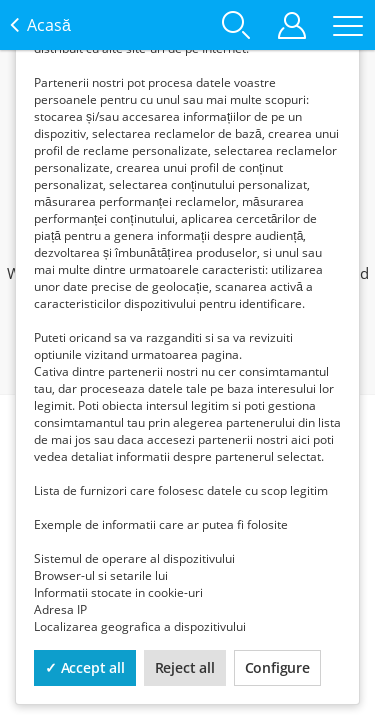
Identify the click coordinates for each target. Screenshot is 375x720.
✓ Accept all (85, 667)
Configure (277, 667)
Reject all (185, 667)
